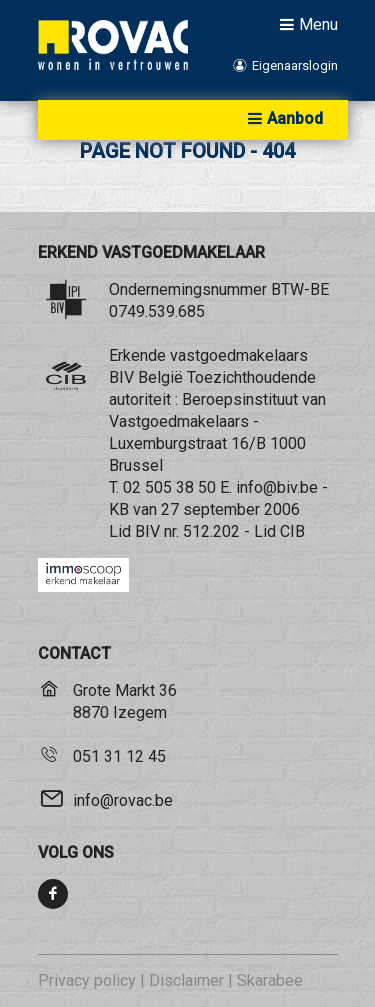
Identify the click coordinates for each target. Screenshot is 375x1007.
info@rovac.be (123, 800)
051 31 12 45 (119, 756)
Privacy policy (87, 980)
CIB (292, 531)
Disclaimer (186, 980)
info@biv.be (277, 487)
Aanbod (283, 118)
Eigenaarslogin (283, 65)
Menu (306, 24)
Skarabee (270, 980)
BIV (147, 531)
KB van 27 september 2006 (204, 509)
